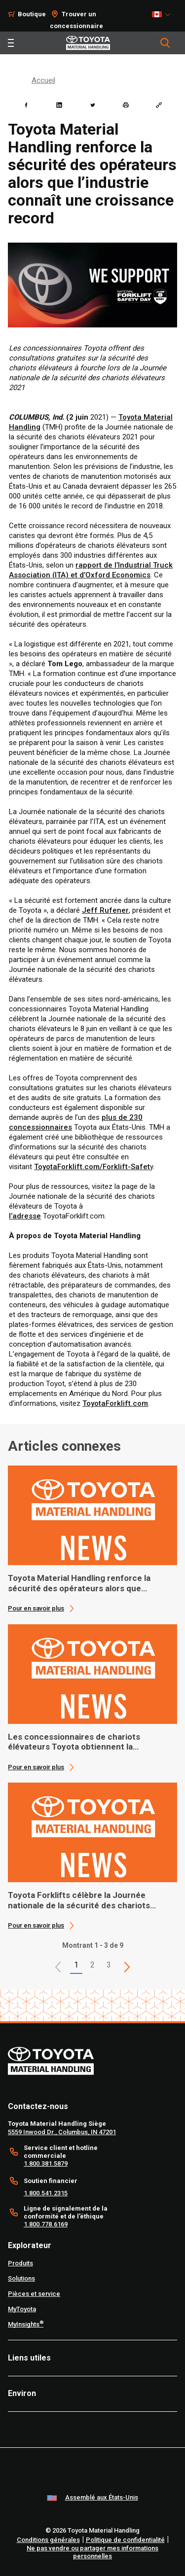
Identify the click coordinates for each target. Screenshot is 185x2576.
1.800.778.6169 (46, 2224)
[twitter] (92, 105)
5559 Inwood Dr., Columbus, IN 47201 (62, 2132)
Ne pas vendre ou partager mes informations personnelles (92, 2552)
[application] (92, 1539)
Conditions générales (48, 2539)
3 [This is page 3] (109, 1964)
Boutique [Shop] (32, 14)
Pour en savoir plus (36, 1608)
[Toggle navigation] (11, 43)
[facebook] (26, 105)
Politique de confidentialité (125, 2539)
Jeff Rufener (105, 910)
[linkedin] (59, 105)
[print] (125, 105)
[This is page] (127, 1967)
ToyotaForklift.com (115, 1403)
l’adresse (25, 1216)
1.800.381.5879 (46, 2163)
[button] (58, 1967)
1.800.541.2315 (46, 2193)
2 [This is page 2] (92, 1964)
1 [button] (76, 1964)
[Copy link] (158, 105)
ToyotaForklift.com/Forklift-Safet (92, 1166)
